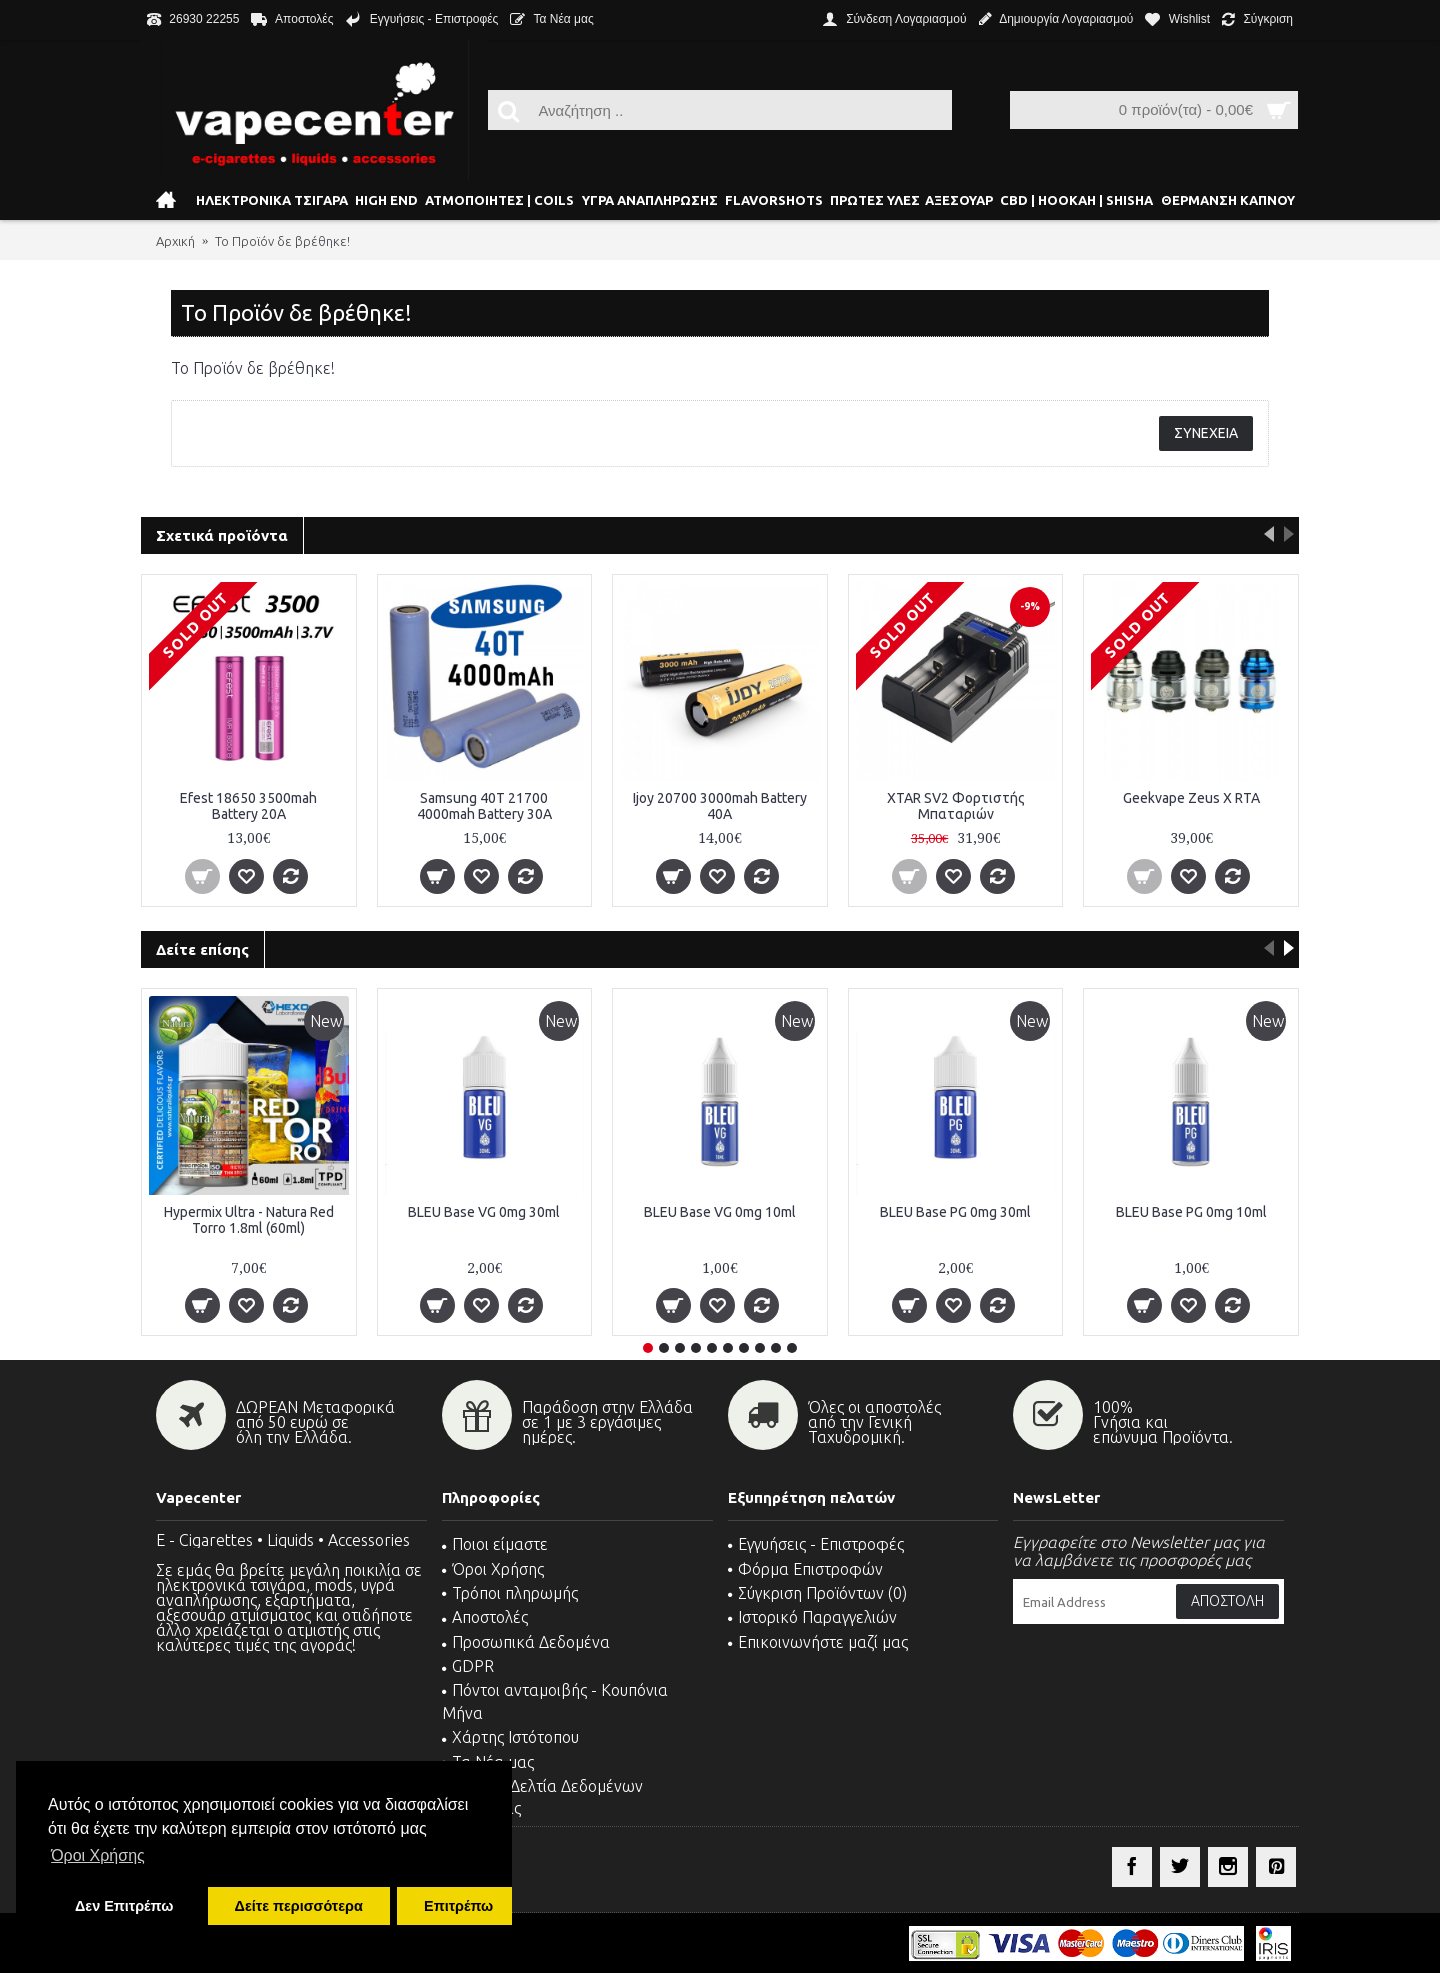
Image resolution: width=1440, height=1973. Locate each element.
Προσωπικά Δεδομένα (526, 1642)
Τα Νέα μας (488, 1762)
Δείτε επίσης (202, 949)
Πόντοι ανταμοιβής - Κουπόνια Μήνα (555, 1701)
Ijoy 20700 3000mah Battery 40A (720, 805)
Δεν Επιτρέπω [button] (124, 1906)
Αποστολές (485, 1617)
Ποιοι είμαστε (495, 1544)
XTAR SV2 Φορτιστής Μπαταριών (956, 805)
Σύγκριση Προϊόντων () (817, 1593)
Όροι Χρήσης (493, 1569)
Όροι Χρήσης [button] (98, 1855)
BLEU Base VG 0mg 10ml (720, 1212)
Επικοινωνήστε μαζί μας (818, 1642)
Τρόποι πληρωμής (510, 1593)
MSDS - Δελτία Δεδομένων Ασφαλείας (542, 1797)
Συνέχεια (1206, 433)
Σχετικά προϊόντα (222, 535)
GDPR (468, 1666)
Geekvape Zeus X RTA (1191, 798)
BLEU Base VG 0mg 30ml (484, 1212)
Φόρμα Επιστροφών (805, 1569)
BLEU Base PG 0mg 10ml (1191, 1212)
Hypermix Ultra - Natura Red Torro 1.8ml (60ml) (249, 1219)
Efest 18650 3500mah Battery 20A (248, 805)
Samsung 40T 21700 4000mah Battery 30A (484, 805)
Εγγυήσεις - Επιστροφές (816, 1544)
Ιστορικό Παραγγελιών (812, 1617)
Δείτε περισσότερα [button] (299, 1906)
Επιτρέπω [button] (458, 1906)
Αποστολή (1227, 1601)
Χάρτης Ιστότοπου (510, 1737)
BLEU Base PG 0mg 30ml (955, 1212)
